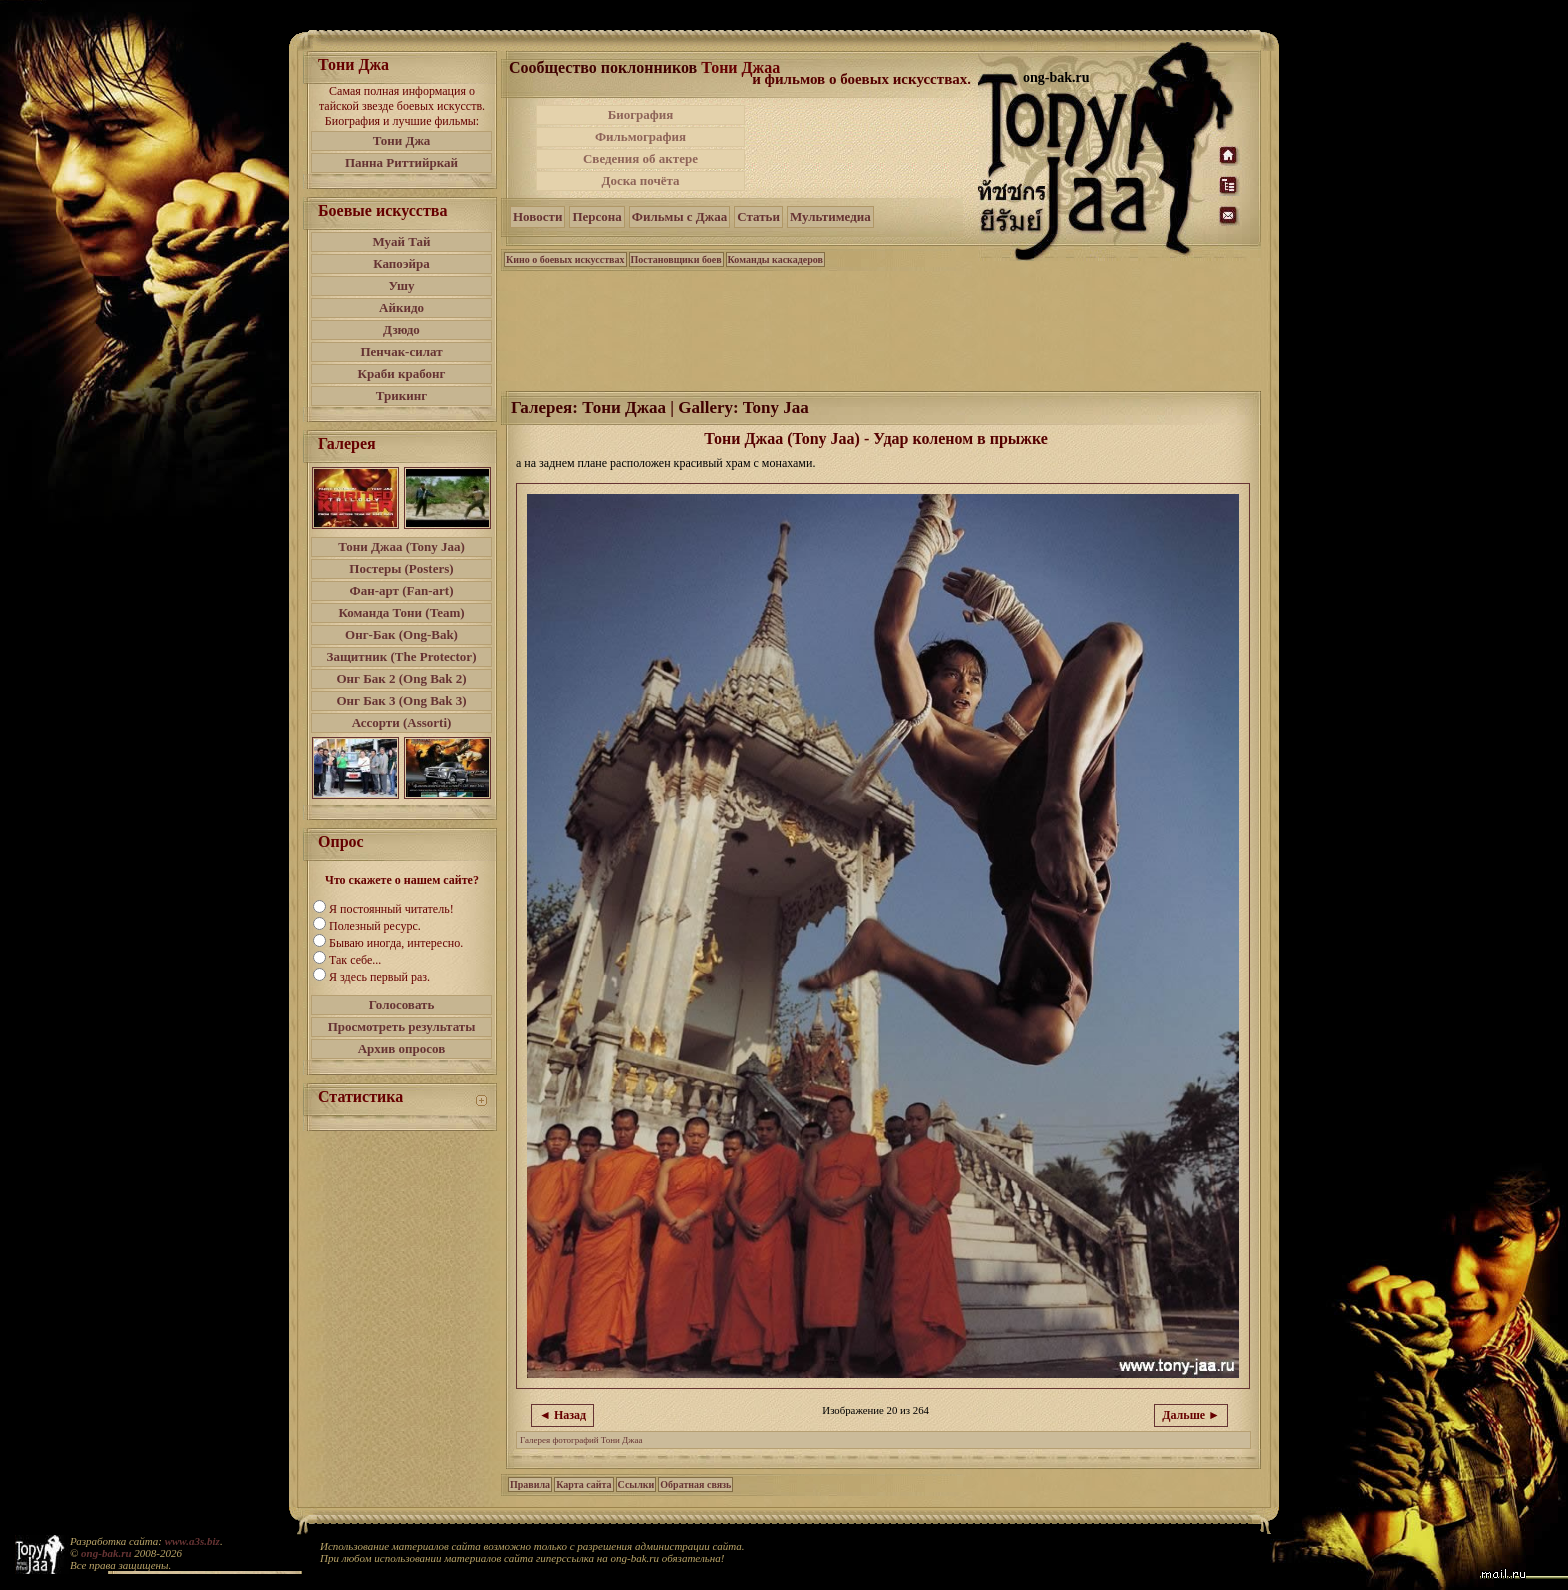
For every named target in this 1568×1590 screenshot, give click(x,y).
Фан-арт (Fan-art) (402, 590)
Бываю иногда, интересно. (396, 943)
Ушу (402, 285)
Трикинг (401, 395)
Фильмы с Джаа (679, 216)
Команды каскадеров (775, 259)
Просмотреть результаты (402, 1026)
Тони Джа (402, 140)
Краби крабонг (402, 373)
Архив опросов (402, 1048)
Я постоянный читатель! (391, 909)
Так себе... (355, 960)
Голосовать (402, 1004)
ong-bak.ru (106, 1553)
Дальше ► (1191, 1415)
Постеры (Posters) (401, 568)
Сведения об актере (640, 158)
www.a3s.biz (192, 1541)
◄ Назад (562, 1415)
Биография (641, 114)
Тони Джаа (740, 67)
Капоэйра (401, 263)
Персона (596, 216)
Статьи (758, 216)
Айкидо (401, 307)
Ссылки (636, 1484)
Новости (537, 216)
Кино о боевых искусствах (565, 259)
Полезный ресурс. (375, 926)
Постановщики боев (676, 259)
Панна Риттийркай (401, 162)
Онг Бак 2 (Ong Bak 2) (401, 678)
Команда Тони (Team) (401, 612)
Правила (530, 1484)
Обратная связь (695, 1484)
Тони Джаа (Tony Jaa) (401, 546)
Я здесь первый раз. (379, 977)
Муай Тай (401, 241)
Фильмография (640, 136)
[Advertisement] (863, 148)
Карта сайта (583, 1484)
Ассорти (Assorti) (402, 722)
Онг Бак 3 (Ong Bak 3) (401, 700)
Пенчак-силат (401, 351)
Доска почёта (640, 180)
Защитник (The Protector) (402, 656)
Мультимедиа (830, 216)
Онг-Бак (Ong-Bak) (401, 634)
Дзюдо (401, 329)
